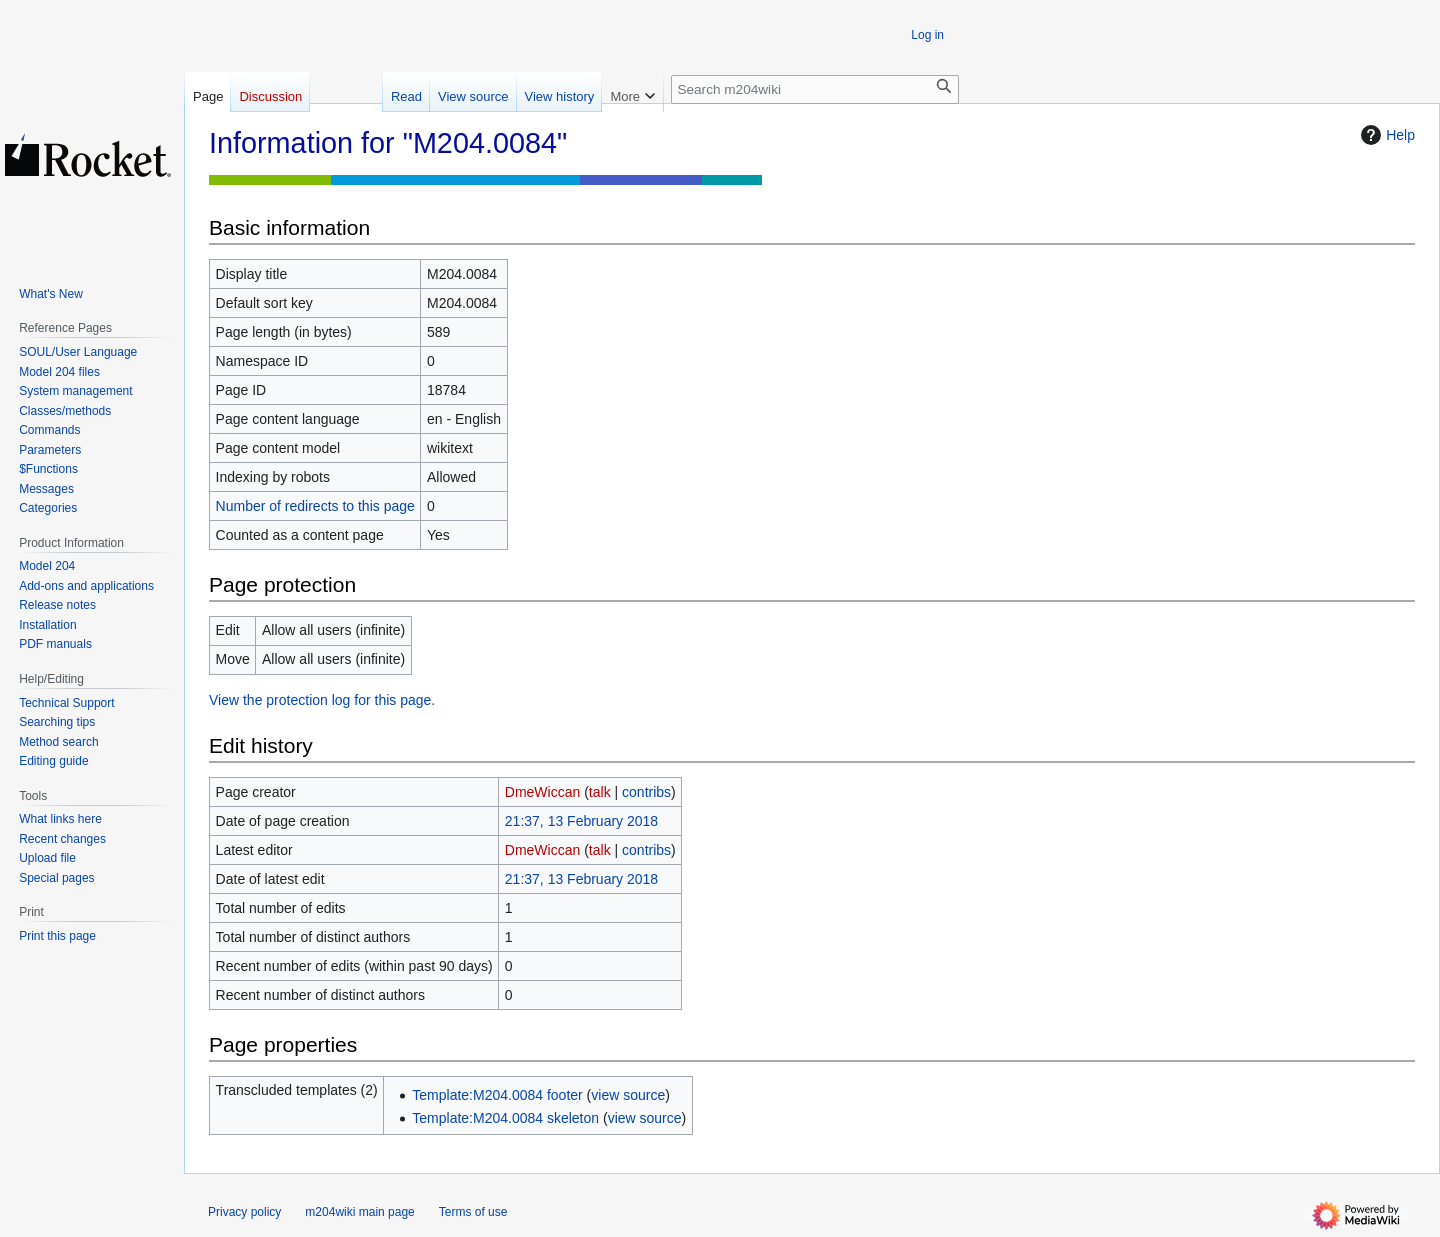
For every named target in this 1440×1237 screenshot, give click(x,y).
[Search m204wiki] (815, 89)
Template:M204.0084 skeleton (505, 1118)
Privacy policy (244, 1212)
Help (1385, 135)
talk (600, 792)
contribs (646, 792)
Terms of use (473, 1212)
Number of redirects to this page (315, 506)
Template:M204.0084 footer (497, 1095)
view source (628, 1095)
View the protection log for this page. (322, 700)
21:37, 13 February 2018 (581, 821)
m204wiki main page (359, 1212)
